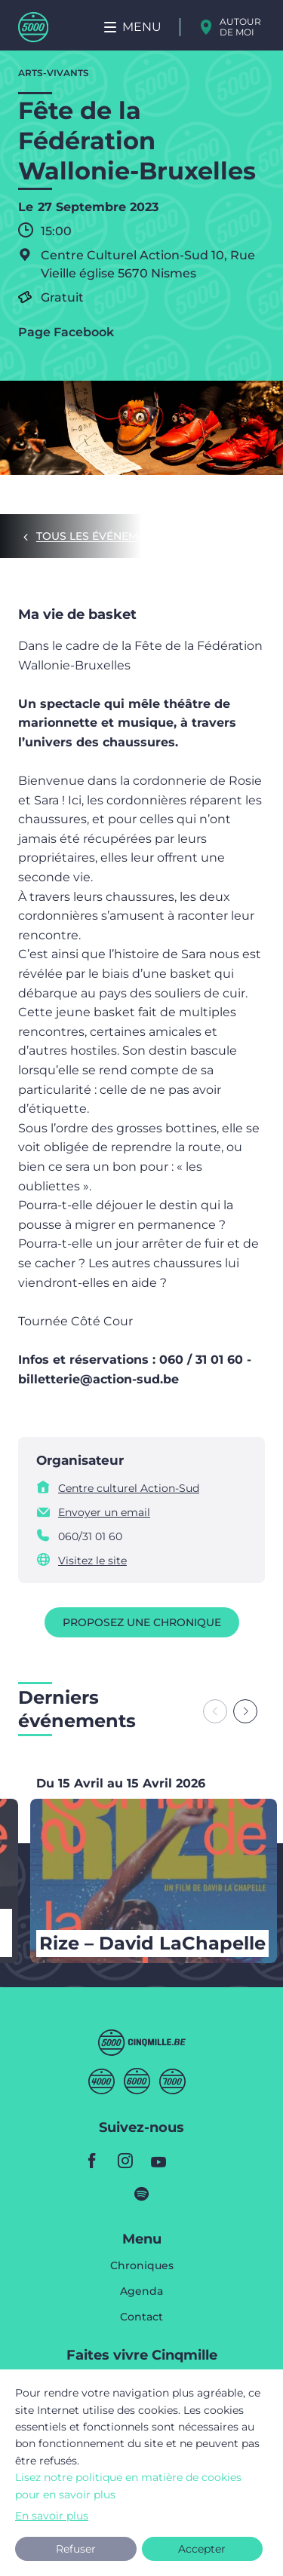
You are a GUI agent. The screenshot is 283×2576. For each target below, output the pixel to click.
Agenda (141, 2292)
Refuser (76, 2549)
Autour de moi (240, 27)
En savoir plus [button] (51, 2515)
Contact (141, 2316)
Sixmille (137, 2081)
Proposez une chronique (142, 1622)
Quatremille (101, 2081)
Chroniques (142, 2266)
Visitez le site (92, 1560)
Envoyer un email (104, 1512)
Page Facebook (66, 332)
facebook (92, 2161)
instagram (125, 2161)
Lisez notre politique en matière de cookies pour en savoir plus (128, 2485)
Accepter (202, 2549)
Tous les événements (101, 536)
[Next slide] (245, 1711)
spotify (142, 2194)
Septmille (172, 2081)
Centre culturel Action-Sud (128, 1488)
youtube (158, 2161)
